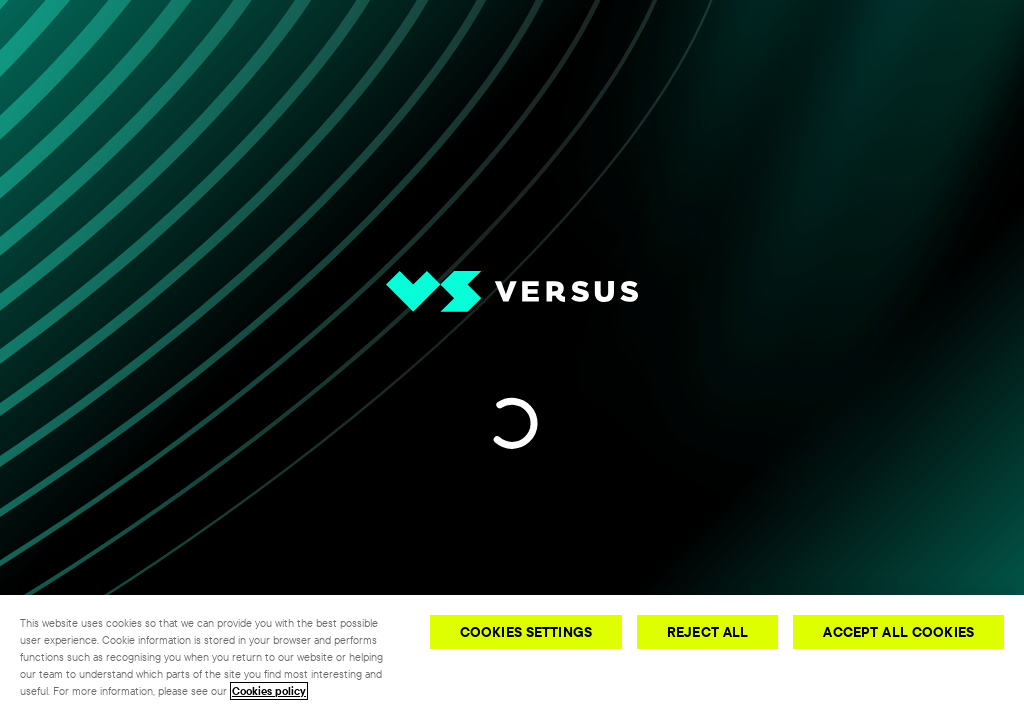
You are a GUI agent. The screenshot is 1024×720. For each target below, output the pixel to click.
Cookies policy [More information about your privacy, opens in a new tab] (269, 691)
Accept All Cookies (898, 632)
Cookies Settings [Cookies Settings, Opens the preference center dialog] (526, 632)
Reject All (707, 632)
